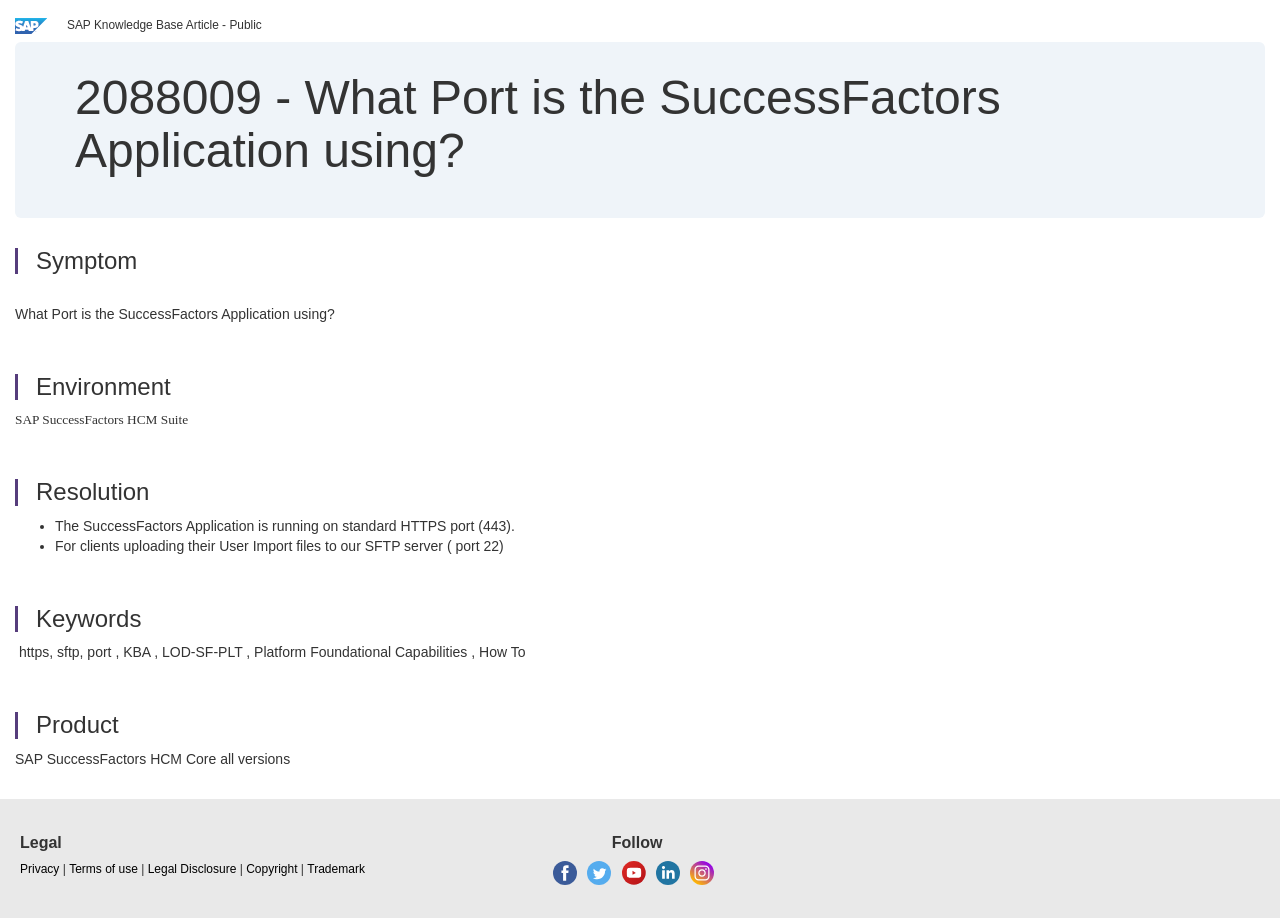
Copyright (271, 869)
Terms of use (103, 869)
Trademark (336, 869)
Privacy (39, 869)
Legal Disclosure (192, 869)
